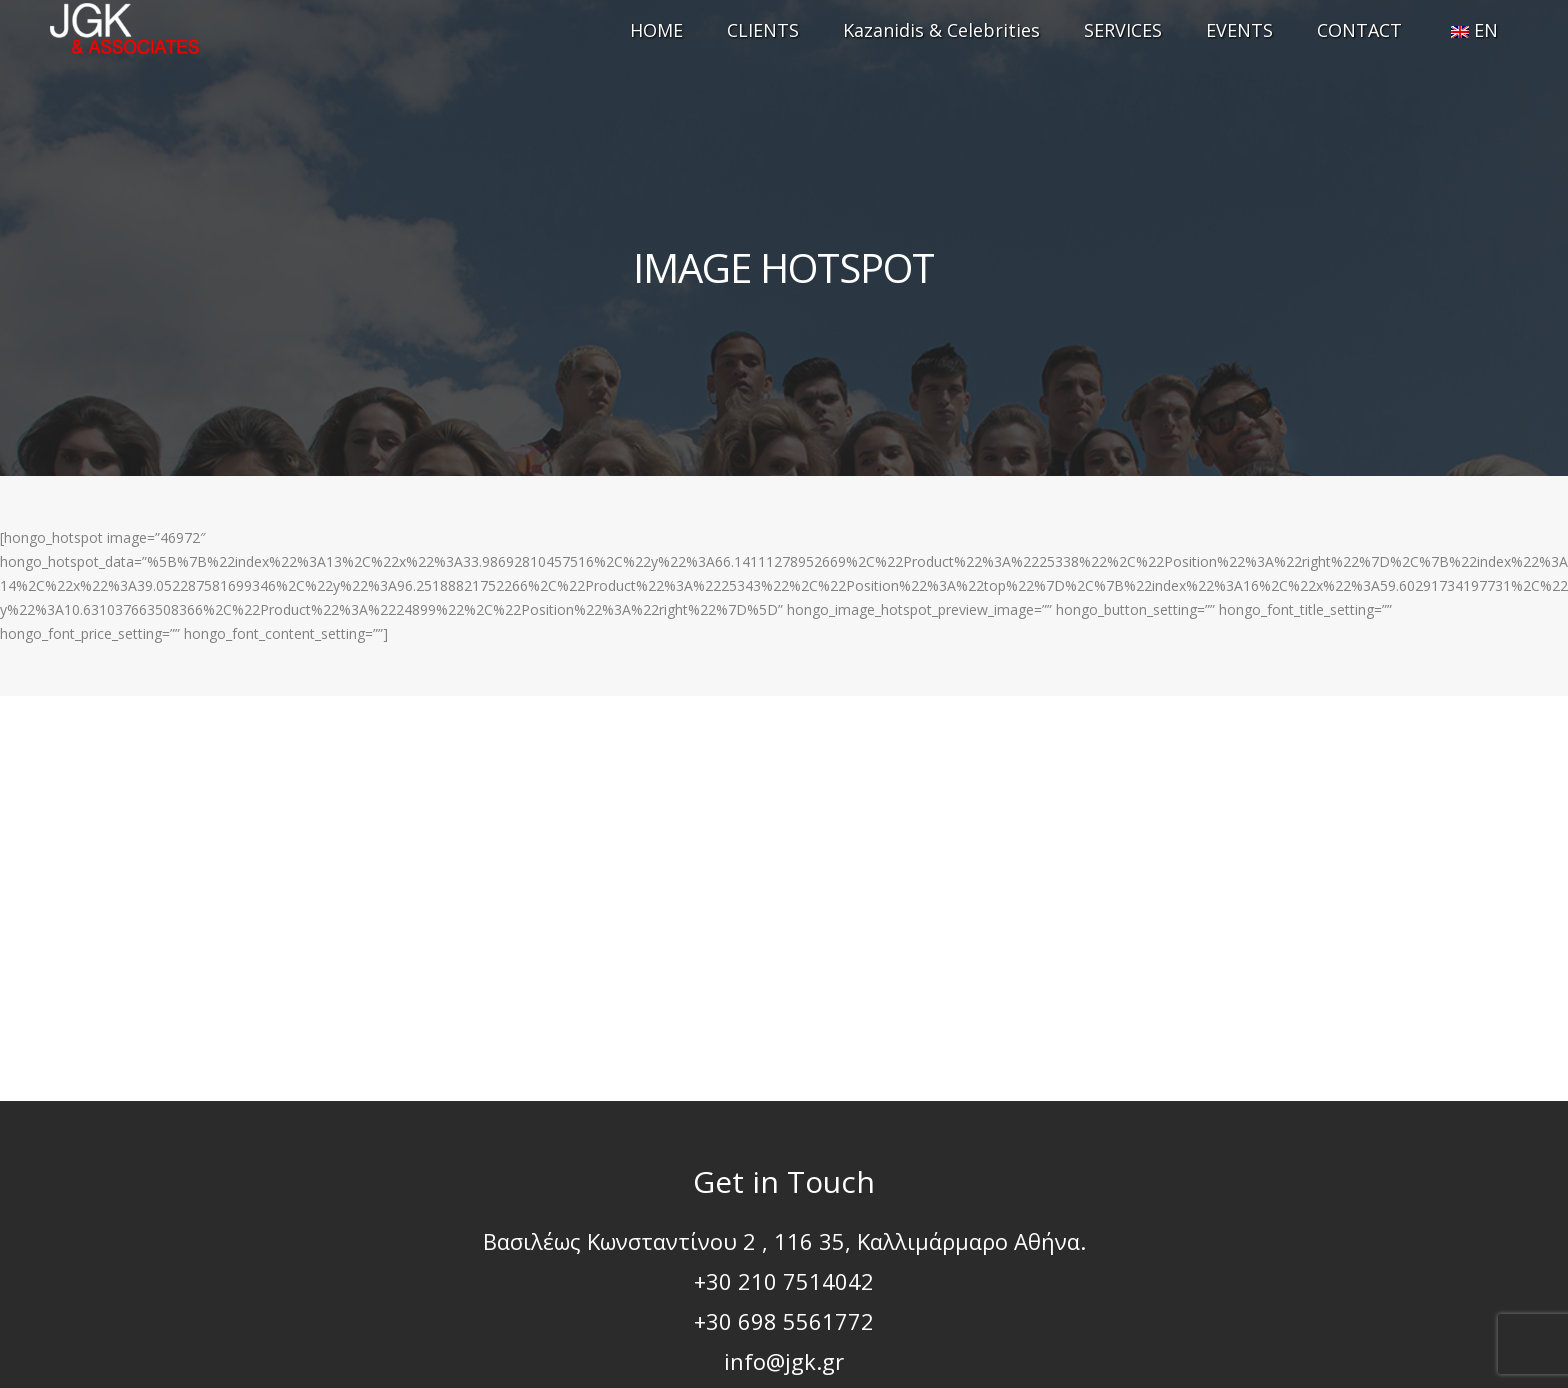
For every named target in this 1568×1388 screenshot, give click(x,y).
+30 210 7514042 (784, 1281)
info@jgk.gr (784, 1361)
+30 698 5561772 (784, 1321)
